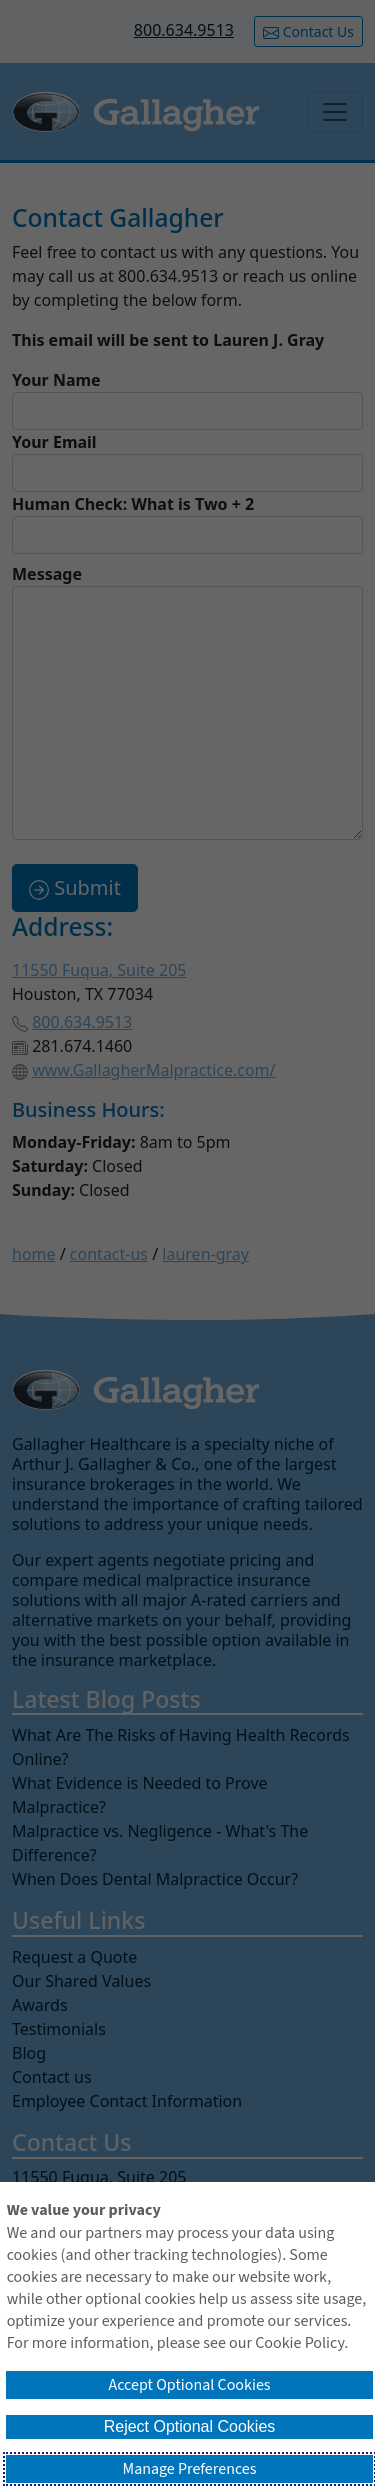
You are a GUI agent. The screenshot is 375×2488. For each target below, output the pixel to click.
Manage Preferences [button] (190, 2469)
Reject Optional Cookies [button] (190, 2426)
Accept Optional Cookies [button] (189, 2385)
